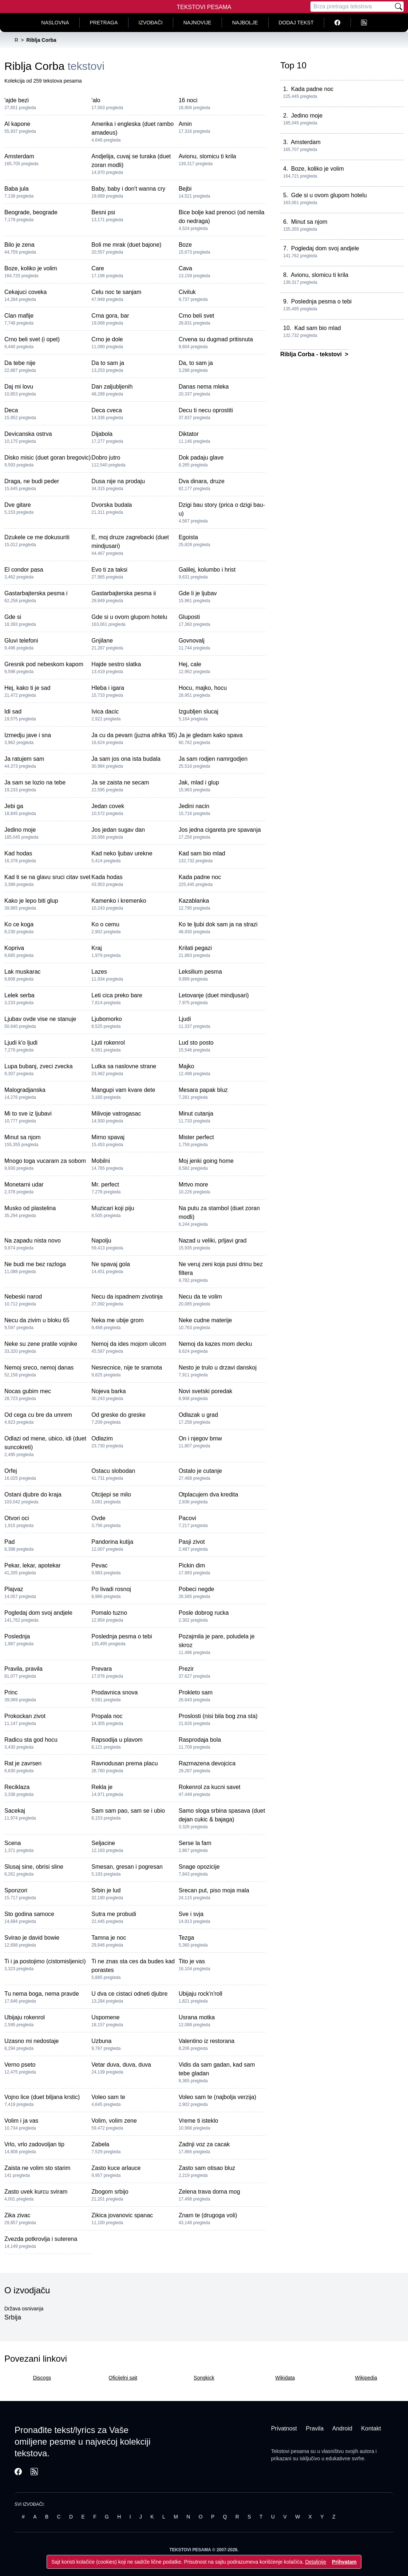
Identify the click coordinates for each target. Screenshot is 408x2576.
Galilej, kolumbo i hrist (207, 570)
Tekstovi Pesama (204, 7)
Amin (185, 124)
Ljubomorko (106, 1019)
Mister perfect (196, 1137)
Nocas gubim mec (27, 1391)
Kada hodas (106, 877)
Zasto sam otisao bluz (207, 2168)
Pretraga (104, 22)
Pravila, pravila (23, 1669)
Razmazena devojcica (207, 1763)
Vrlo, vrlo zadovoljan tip (34, 2144)
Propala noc (106, 1716)
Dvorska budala (111, 505)
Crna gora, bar (110, 316)
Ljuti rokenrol (108, 1042)
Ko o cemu (105, 924)
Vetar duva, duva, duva (121, 2065)
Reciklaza (16, 1787)
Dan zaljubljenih (111, 386)
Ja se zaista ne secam (120, 782)
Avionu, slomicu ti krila (207, 156)
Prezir (186, 1669)
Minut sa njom (22, 1137)
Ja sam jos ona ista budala (125, 759)
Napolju (101, 1240)
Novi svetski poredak (206, 1391)
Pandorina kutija (112, 1542)
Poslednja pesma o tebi (121, 1636)
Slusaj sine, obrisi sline (33, 1867)
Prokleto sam (196, 1692)
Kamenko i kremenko (118, 901)
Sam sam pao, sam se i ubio (128, 1811)
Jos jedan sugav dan (118, 830)
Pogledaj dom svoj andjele (38, 1613)
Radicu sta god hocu (31, 1740)
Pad (9, 1542)
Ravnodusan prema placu (124, 1763)
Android (342, 2428)
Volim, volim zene (114, 2121)
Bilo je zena (19, 245)
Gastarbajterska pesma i (35, 593)
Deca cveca (106, 410)
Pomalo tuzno (109, 1613)
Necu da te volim (200, 1296)
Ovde (98, 1518)
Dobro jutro (105, 457)
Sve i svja (191, 1914)
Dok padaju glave (201, 457)
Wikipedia (366, 2378)
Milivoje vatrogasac (116, 1113)
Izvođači (151, 22)
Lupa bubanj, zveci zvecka (38, 1066)
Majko (186, 1066)
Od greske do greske (118, 1415)
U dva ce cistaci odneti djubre (129, 1994)
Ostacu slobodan (113, 1471)
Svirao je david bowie (31, 1938)
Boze (185, 245)
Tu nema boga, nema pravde (41, 1994)
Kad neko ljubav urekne (121, 853)
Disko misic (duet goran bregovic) (47, 457)
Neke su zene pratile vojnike (40, 1344)
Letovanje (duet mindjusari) (214, 995)
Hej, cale (190, 664)
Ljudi (185, 1019)
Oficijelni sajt (123, 2378)
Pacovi (187, 1518)
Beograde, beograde (31, 212)
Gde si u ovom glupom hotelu (129, 617)
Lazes (99, 972)
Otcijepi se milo (111, 1494)
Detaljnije (315, 2562)
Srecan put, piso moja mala (214, 1890)
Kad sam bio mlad (202, 853)
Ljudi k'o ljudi (20, 1042)
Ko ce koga (18, 924)
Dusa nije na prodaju (118, 481)
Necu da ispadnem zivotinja (127, 1296)
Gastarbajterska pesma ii (123, 593)
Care (97, 268)
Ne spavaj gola (110, 1264)
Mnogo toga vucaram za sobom (45, 1161)
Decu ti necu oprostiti (206, 410)
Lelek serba (19, 995)
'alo (95, 100)
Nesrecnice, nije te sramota (126, 1367)
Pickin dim (192, 1565)
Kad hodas (18, 853)
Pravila (315, 2428)
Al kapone (17, 124)
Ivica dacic (105, 711)
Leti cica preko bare (116, 995)
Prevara (101, 1669)
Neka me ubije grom (117, 1320)
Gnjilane (102, 640)
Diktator (189, 434)
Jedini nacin (194, 806)
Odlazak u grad (198, 1415)
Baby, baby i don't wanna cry (128, 189)
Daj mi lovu (18, 386)
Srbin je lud (105, 1890)
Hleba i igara (107, 688)
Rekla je (101, 1787)
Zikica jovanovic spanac (122, 2215)
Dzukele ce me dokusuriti (37, 537)
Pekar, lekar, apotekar (32, 1565)
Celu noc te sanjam (116, 292)
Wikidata (285, 2378)
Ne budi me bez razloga (35, 1264)
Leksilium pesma (200, 972)
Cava (185, 268)
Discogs (42, 2378)
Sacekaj (14, 1811)
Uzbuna (101, 2041)
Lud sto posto (196, 1042)
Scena (12, 1843)
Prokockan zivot (24, 1716)
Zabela (100, 2144)
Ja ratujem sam (24, 759)
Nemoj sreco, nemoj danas (39, 1367)
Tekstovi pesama (290, 2451)
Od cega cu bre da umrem (38, 1415)
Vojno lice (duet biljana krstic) (42, 2097)
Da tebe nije (19, 363)
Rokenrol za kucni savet (210, 1787)
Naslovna (55, 22)
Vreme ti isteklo (198, 2121)
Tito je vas (192, 1961)
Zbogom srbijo (109, 2192)
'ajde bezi (16, 100)
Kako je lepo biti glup (31, 901)
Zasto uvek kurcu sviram (35, 2192)
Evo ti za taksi (109, 570)
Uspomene (105, 2017)
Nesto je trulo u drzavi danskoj (218, 1367)
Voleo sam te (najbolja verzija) (217, 2097)
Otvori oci (16, 1518)
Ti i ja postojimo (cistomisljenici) (45, 1961)
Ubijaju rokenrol (24, 2017)
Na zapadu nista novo (32, 1240)
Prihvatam (344, 2562)
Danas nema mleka (204, 386)
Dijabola (101, 434)
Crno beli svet (196, 316)
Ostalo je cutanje (200, 1471)
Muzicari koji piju (112, 1208)
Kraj (96, 948)
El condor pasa (23, 570)
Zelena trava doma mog (209, 2192)
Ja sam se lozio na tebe (35, 782)
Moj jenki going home (206, 1161)
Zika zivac (17, 2215)
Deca (11, 410)
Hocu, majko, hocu (203, 688)
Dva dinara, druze (202, 481)
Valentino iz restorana (207, 2041)
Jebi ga (13, 806)
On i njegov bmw (200, 1438)
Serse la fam (195, 1843)
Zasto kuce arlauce (115, 2168)
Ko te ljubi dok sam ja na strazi (218, 924)
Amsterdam (19, 156)
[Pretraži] (398, 6)
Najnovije (197, 22)
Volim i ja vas (21, 2121)
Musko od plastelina (30, 1208)
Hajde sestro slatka (116, 664)
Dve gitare (17, 505)
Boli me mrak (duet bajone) (126, 245)
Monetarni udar (24, 1184)
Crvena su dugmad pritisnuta (216, 339)
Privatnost (284, 2428)
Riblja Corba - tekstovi (311, 354)
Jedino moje (20, 830)
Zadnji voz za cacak (204, 2144)
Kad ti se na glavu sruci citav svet (47, 877)
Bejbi (185, 189)
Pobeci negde (196, 1589)
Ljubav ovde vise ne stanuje (40, 1019)
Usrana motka (197, 2017)
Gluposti (189, 617)
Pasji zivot (192, 1542)
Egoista (188, 537)
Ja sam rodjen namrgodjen (213, 759)
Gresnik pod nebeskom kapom (43, 664)
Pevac (99, 1565)
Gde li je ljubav (198, 593)
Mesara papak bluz (203, 1090)
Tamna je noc (108, 1938)
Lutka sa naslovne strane (123, 1066)
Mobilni (100, 1161)
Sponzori (15, 1890)
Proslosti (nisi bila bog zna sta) (218, 1716)
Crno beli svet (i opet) (32, 339)
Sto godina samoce (29, 1914)
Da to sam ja (107, 363)
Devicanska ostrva (28, 434)
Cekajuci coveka (25, 292)
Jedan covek (107, 806)
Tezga (186, 1938)
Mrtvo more (193, 1184)
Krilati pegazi (195, 948)
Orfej (10, 1471)
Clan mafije (18, 316)
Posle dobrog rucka (204, 1613)
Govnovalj (192, 640)
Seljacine (103, 1843)
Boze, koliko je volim (30, 268)
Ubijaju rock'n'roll (200, 1994)
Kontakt (371, 2428)
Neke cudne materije (205, 1320)
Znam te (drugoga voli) (208, 2215)
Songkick (204, 2378)
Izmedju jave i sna (27, 735)
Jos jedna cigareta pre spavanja (220, 830)
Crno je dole (107, 339)
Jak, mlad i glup (199, 782)
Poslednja (17, 1636)
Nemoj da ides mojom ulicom (128, 1344)
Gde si (12, 617)
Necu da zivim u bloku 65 (37, 1320)
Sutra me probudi (113, 1914)
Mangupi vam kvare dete (123, 1090)
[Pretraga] (351, 6)
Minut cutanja (196, 1113)
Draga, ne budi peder (31, 481)
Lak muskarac (22, 972)
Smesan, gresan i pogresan (127, 1867)
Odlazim (102, 1438)
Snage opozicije (199, 1867)
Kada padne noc (200, 877)
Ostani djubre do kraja (33, 1494)
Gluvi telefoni (21, 640)
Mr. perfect (105, 1184)
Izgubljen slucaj (198, 711)
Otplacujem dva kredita (208, 1494)
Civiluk (187, 292)
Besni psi (103, 212)
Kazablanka (194, 901)
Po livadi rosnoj (111, 1589)
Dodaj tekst (296, 22)
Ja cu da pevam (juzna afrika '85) (134, 735)
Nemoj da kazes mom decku (215, 1344)
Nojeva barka (108, 1391)
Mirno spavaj (107, 1137)
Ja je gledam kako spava (211, 735)
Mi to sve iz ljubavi (28, 1113)
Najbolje (245, 22)
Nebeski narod (23, 1296)
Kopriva (14, 948)
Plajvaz (13, 1589)
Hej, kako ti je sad (27, 688)
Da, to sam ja (196, 363)
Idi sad (12, 711)
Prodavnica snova (114, 1692)
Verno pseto (19, 2065)
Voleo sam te (108, 2097)
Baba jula (16, 189)
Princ (10, 1692)
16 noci (188, 100)
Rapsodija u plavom (117, 1740)
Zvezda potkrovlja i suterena (40, 2239)
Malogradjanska (24, 1090)
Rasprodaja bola (200, 1740)
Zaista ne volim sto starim (37, 2168)
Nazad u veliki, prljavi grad (213, 1240)
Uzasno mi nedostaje (31, 2041)
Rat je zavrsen (22, 1763)
